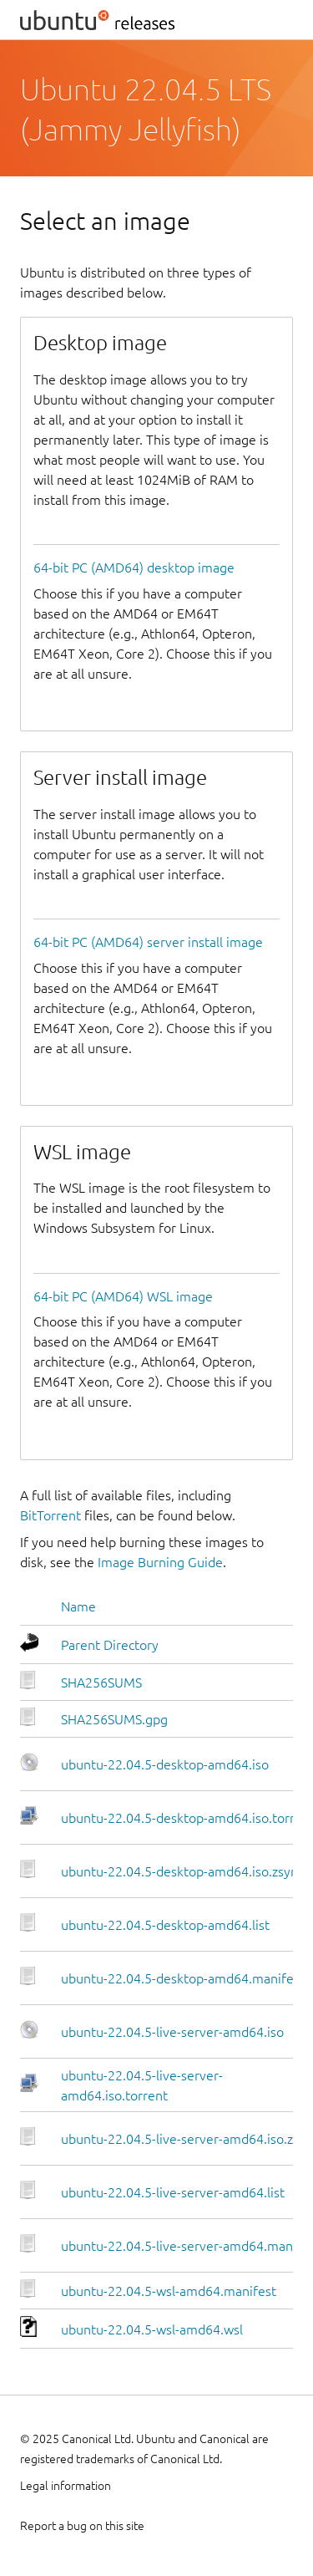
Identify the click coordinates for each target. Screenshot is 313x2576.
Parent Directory (110, 1644)
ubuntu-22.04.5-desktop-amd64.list (165, 1924)
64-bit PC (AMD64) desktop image (134, 567)
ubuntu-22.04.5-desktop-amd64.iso (165, 1764)
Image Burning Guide (160, 1562)
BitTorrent (50, 1515)
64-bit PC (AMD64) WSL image (123, 1296)
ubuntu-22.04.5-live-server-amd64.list (173, 2192)
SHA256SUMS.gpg (114, 1719)
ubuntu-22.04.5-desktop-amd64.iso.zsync (182, 1871)
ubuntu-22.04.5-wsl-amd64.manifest (168, 2291)
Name (78, 1606)
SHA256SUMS (101, 1682)
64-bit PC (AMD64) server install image (148, 941)
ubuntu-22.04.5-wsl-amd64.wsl (152, 2329)
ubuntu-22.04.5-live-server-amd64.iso (172, 2031)
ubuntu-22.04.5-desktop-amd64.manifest (183, 1978)
